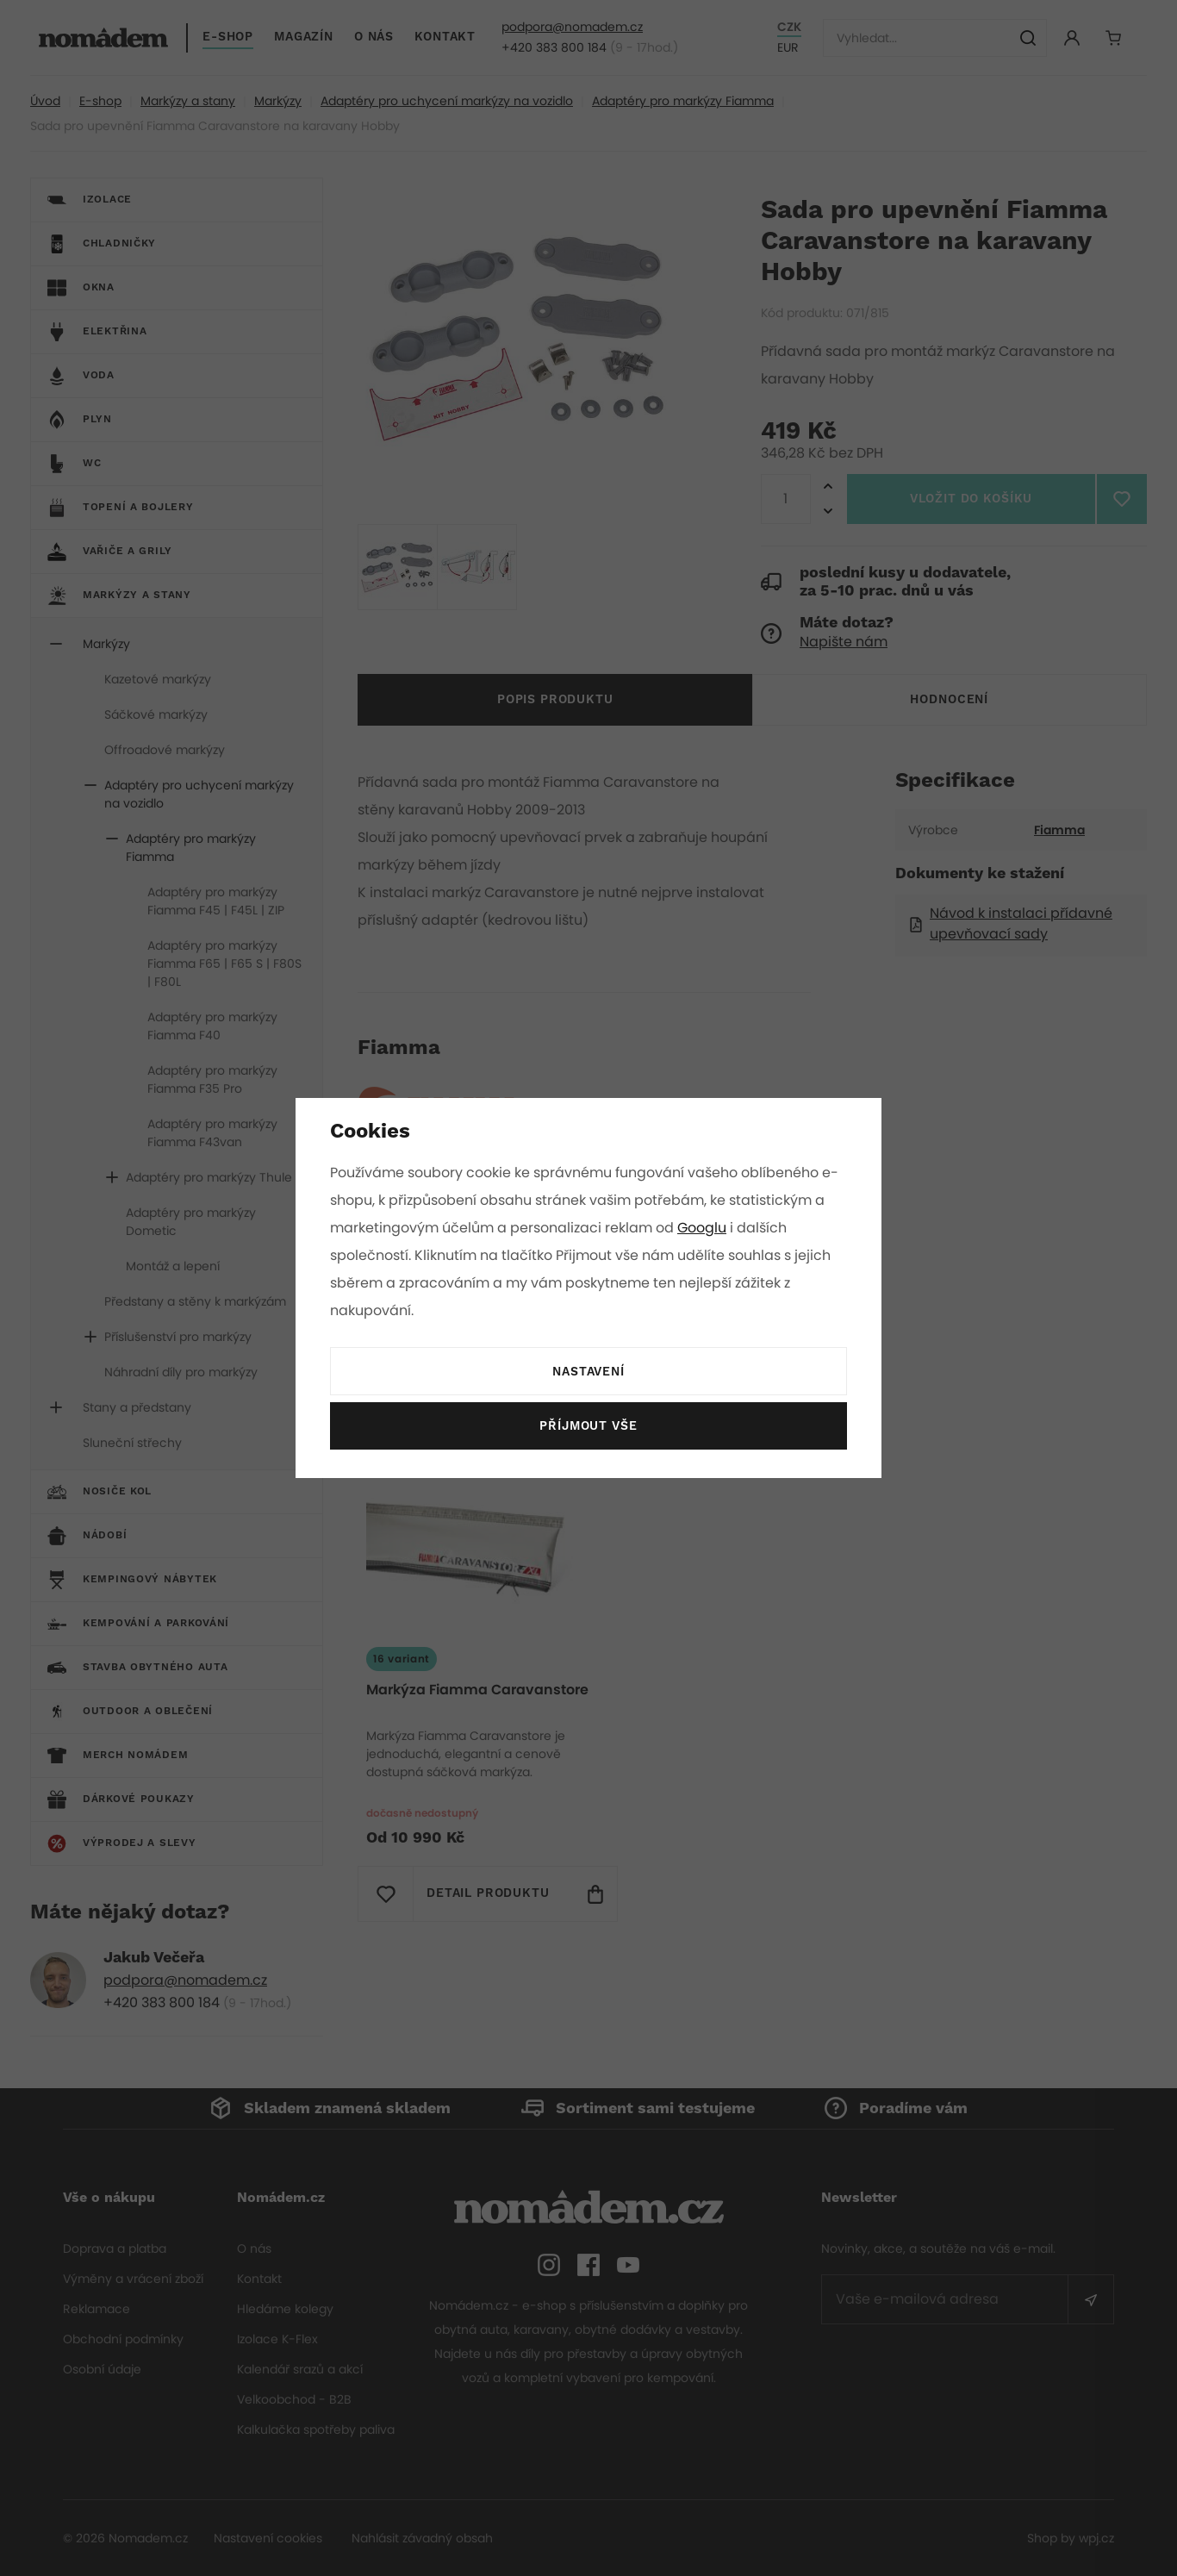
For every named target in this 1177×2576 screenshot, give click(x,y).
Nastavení (588, 1372)
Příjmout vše (588, 1426)
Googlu (705, 1228)
